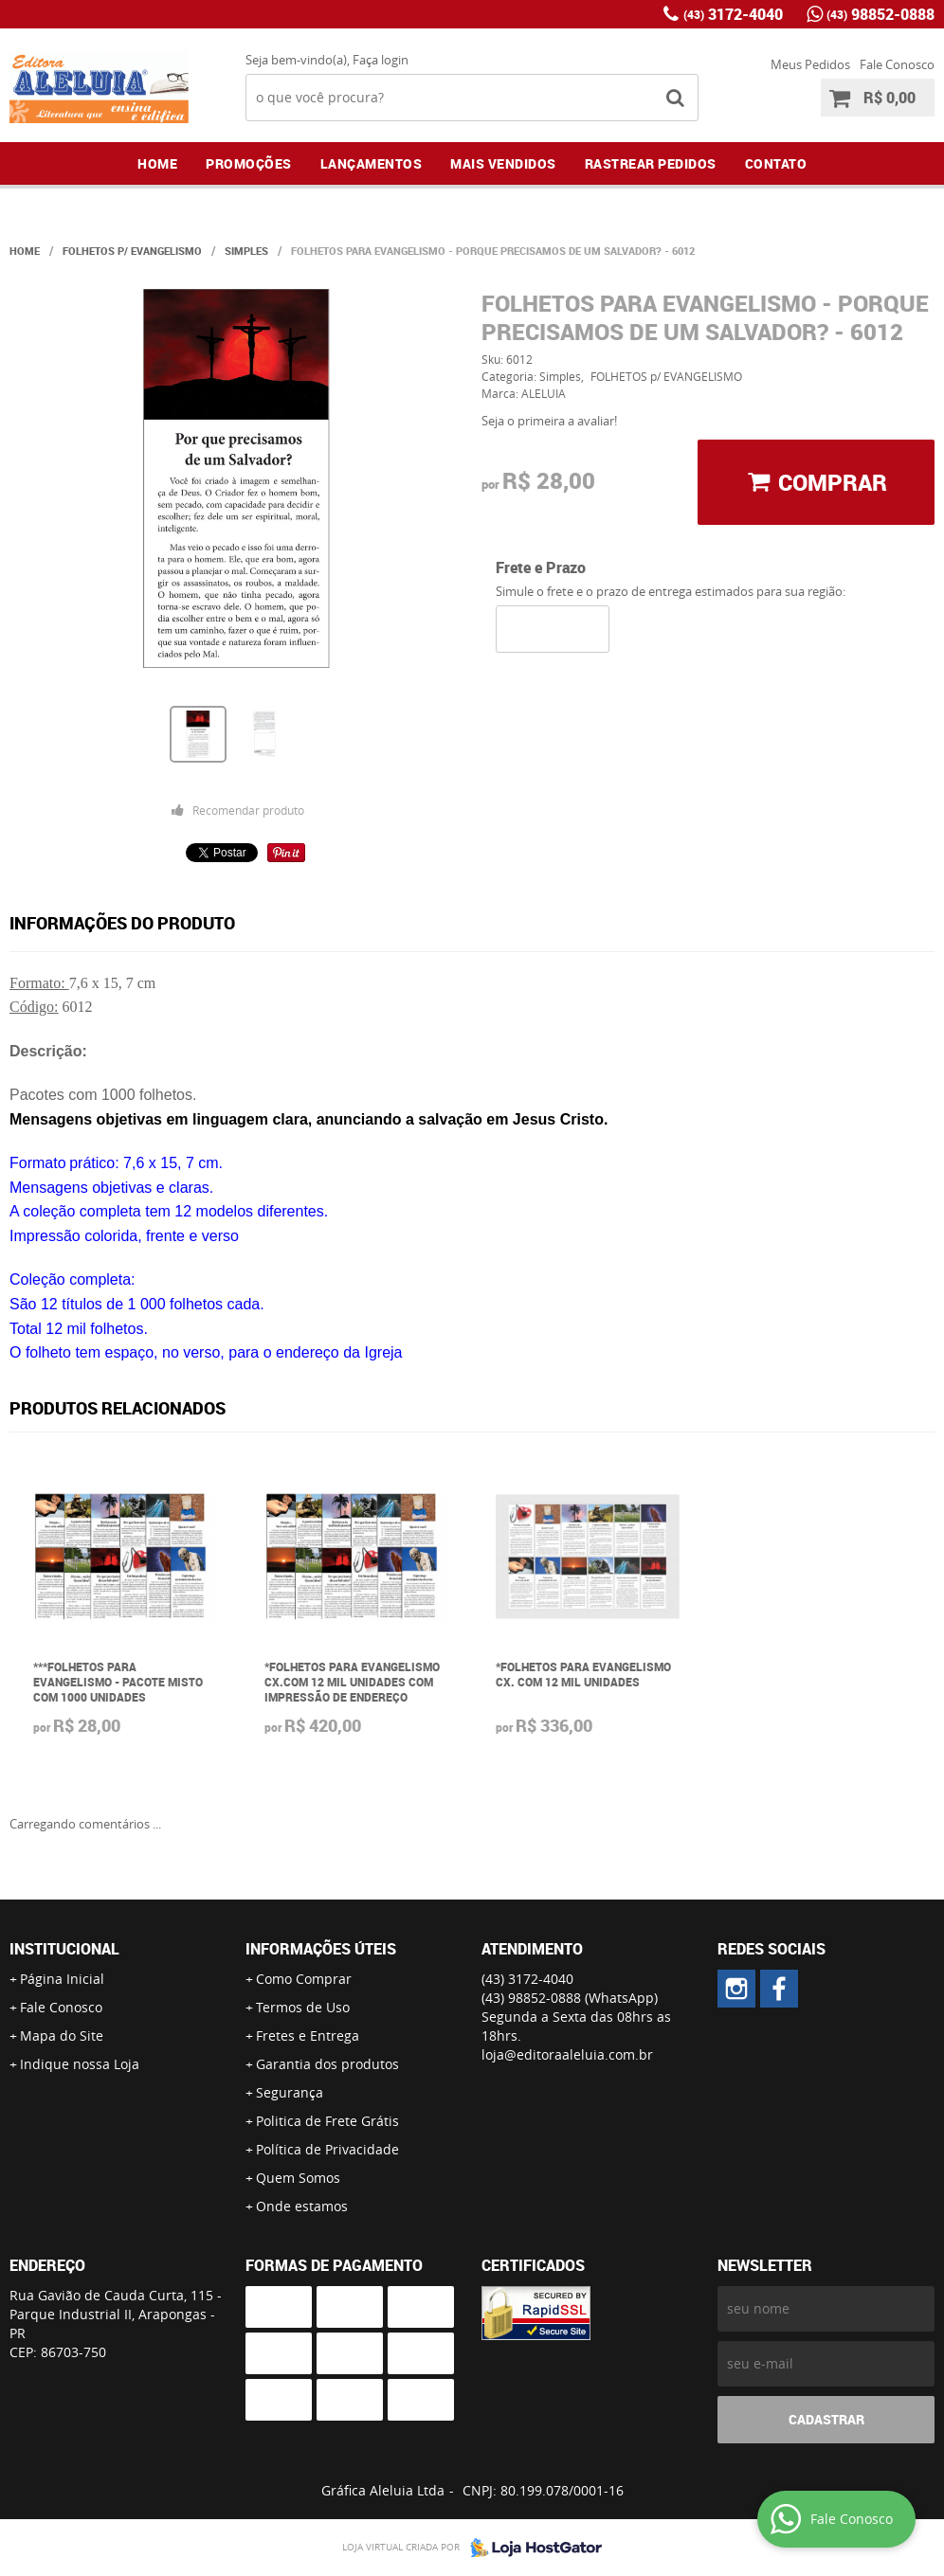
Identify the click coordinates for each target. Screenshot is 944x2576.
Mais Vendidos (503, 163)
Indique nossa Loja (79, 2064)
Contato (776, 163)
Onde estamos (302, 2206)
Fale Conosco (897, 64)
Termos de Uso (303, 2007)
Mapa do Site (61, 2036)
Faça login (380, 59)
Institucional (64, 1948)
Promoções (249, 163)
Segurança (289, 2092)
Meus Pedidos (810, 64)
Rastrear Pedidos (651, 163)
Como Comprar (304, 1979)
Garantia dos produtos (327, 2064)
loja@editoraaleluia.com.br (567, 2054)
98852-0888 (880, 14)
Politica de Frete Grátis (327, 2121)
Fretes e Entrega (307, 2036)
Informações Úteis (320, 1948)
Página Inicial (62, 1979)
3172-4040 (733, 14)
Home (157, 163)
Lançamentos (371, 163)
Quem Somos (298, 2178)
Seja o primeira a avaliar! (549, 420)
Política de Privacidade (327, 2149)
